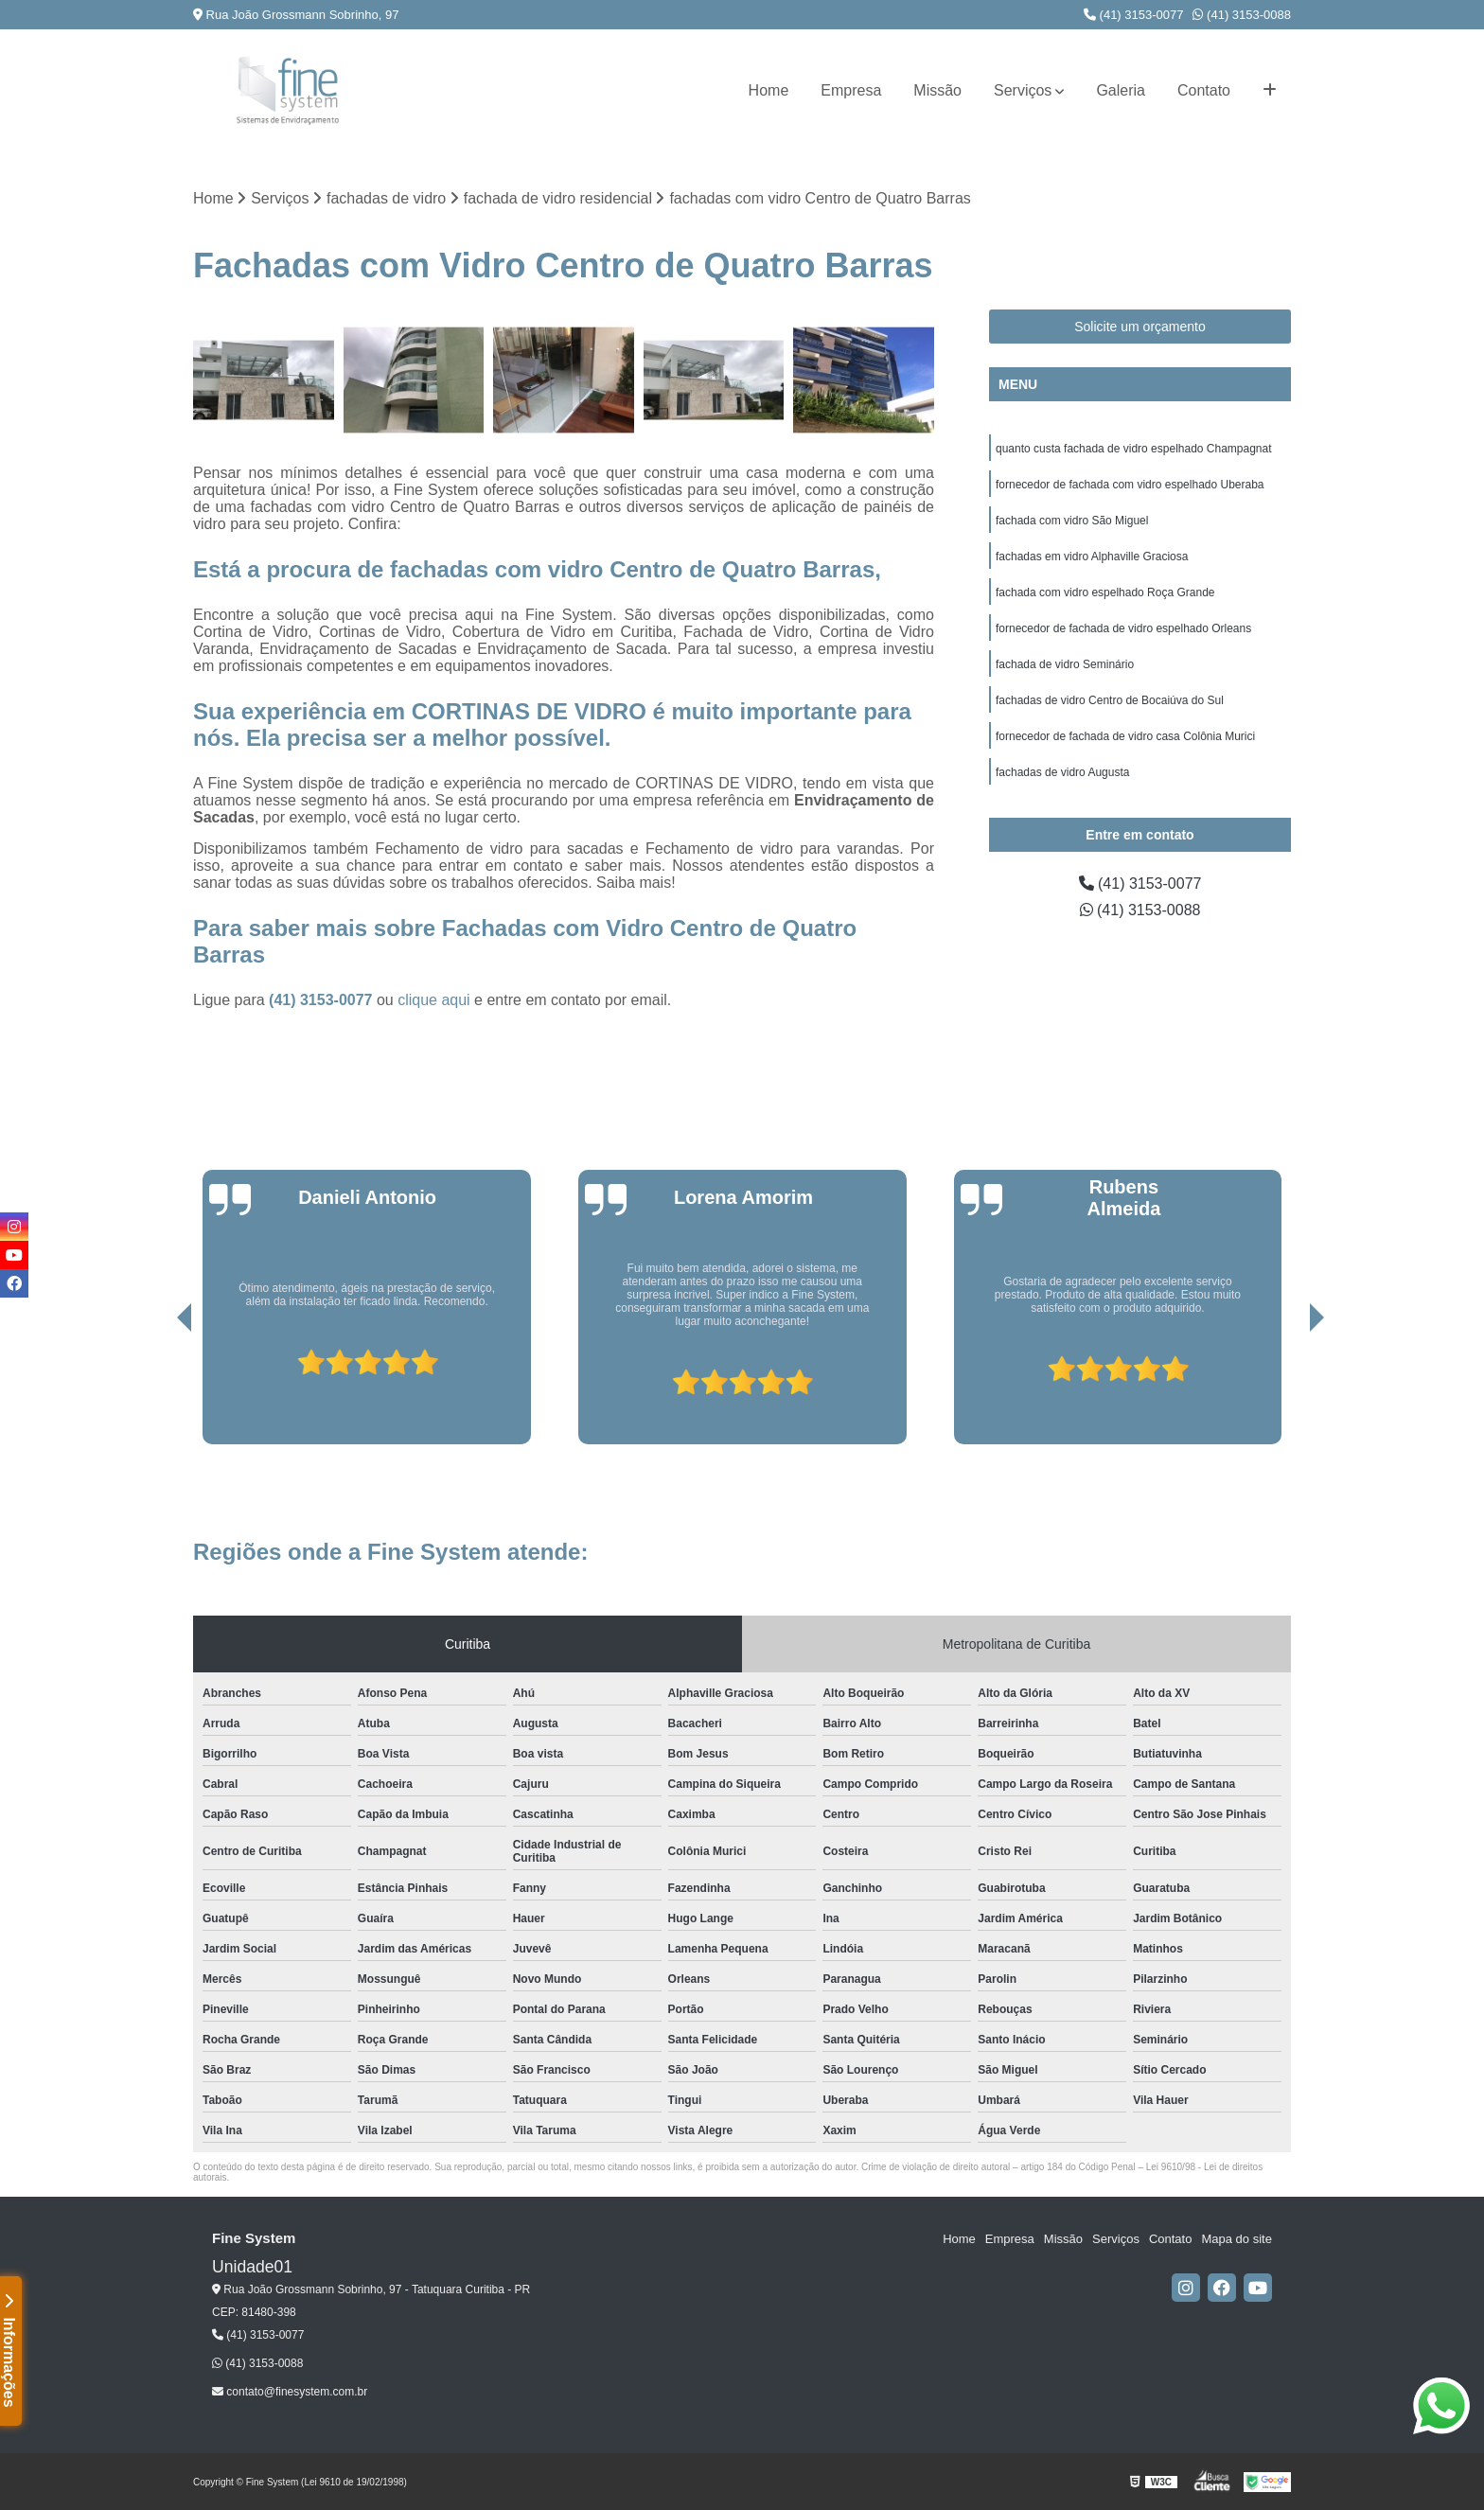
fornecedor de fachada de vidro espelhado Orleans (1123, 628)
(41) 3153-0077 (1134, 15)
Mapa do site (1236, 2239)
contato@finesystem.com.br (289, 2391)
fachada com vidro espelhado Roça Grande (1105, 592)
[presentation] (158, 1390)
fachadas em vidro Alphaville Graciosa (1092, 556)
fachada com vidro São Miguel (1072, 520)
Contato (1203, 90)
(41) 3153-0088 (1241, 15)
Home (769, 90)
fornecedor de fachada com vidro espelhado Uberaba (1130, 484)
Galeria (1120, 90)
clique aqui (434, 1000)
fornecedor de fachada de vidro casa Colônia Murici (1125, 736)
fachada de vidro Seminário (1065, 664)
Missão (937, 90)
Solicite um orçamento (1140, 326)
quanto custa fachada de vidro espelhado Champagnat (1134, 448)
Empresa (851, 90)
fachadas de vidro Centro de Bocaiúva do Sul (1110, 700)
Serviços (1022, 90)
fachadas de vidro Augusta (1062, 772)
